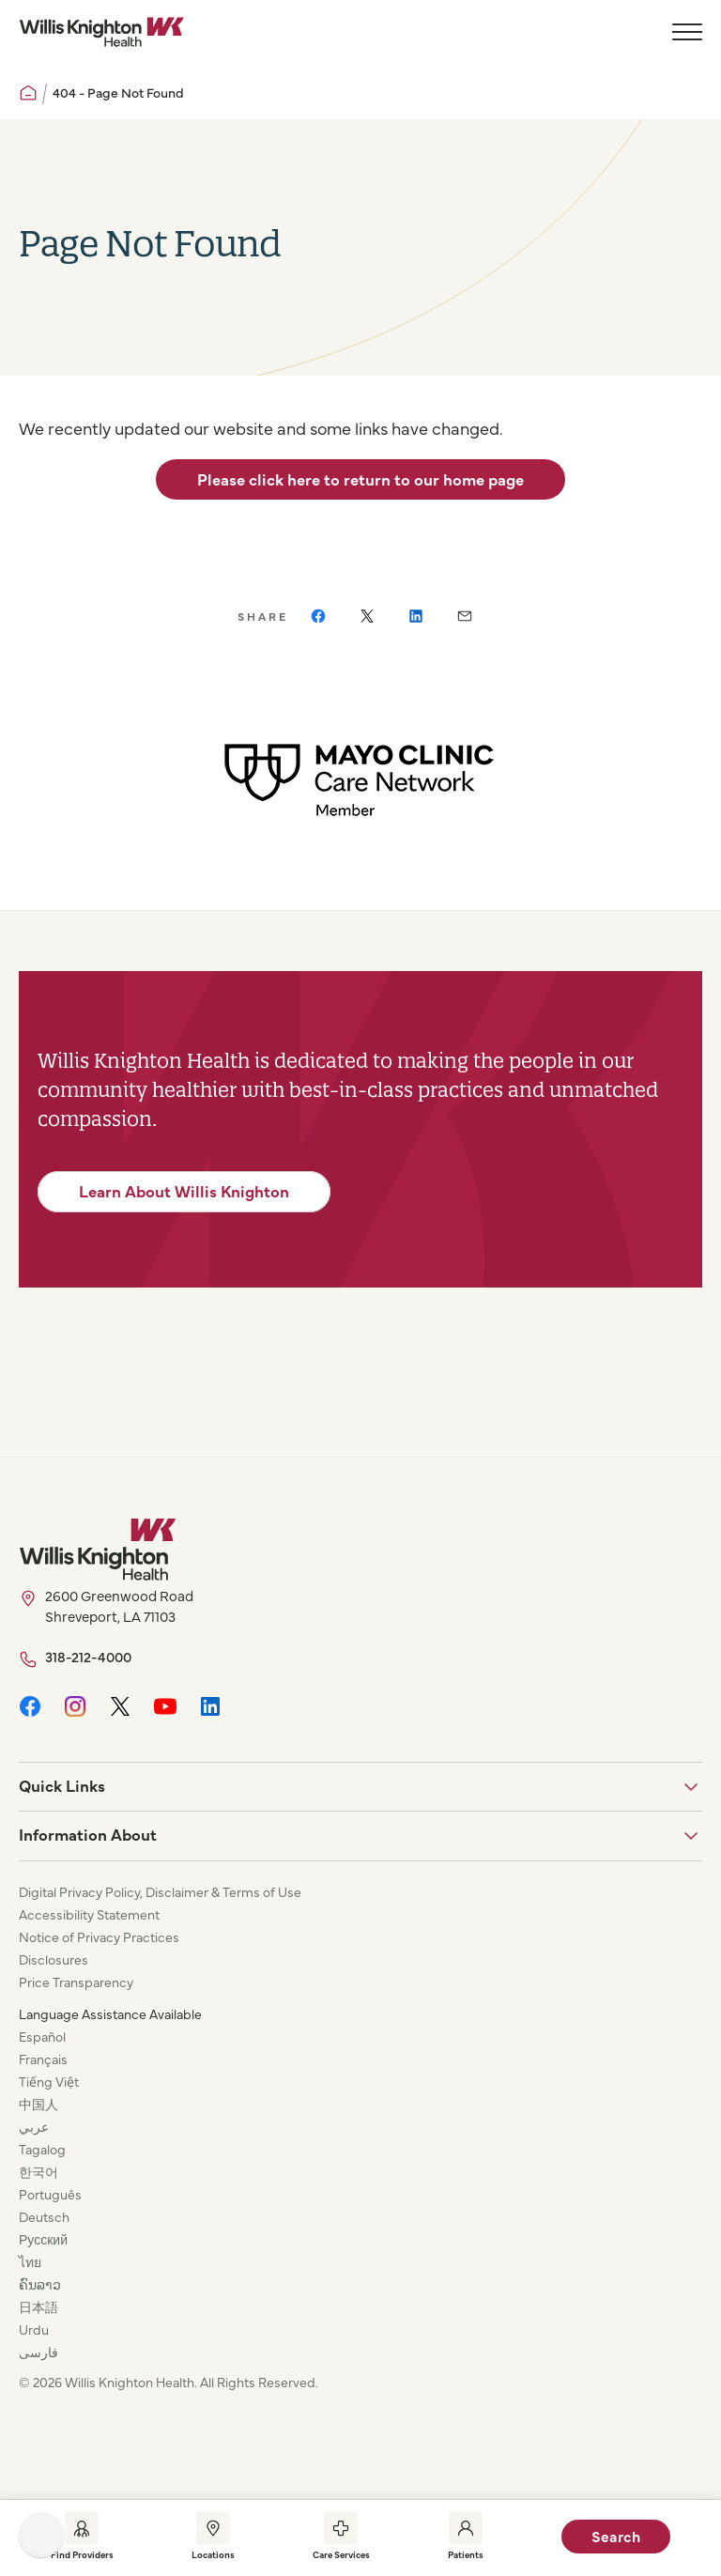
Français (43, 2058)
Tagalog (42, 2148)
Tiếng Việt (49, 2081)
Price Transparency (76, 1981)
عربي (34, 2126)
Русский (43, 2238)
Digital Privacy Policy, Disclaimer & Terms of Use (160, 1891)
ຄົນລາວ (40, 2284)
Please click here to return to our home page (360, 479)
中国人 (38, 2103)
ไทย (30, 2261)
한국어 (38, 2171)
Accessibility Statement (89, 1914)
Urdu (34, 2329)
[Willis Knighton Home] (101, 32)
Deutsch (44, 2216)
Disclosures (53, 1959)
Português (50, 2193)
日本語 (38, 2306)
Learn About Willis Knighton (184, 1191)
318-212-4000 (88, 1656)
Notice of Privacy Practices (99, 1936)
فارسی (38, 2351)
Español (42, 2036)
